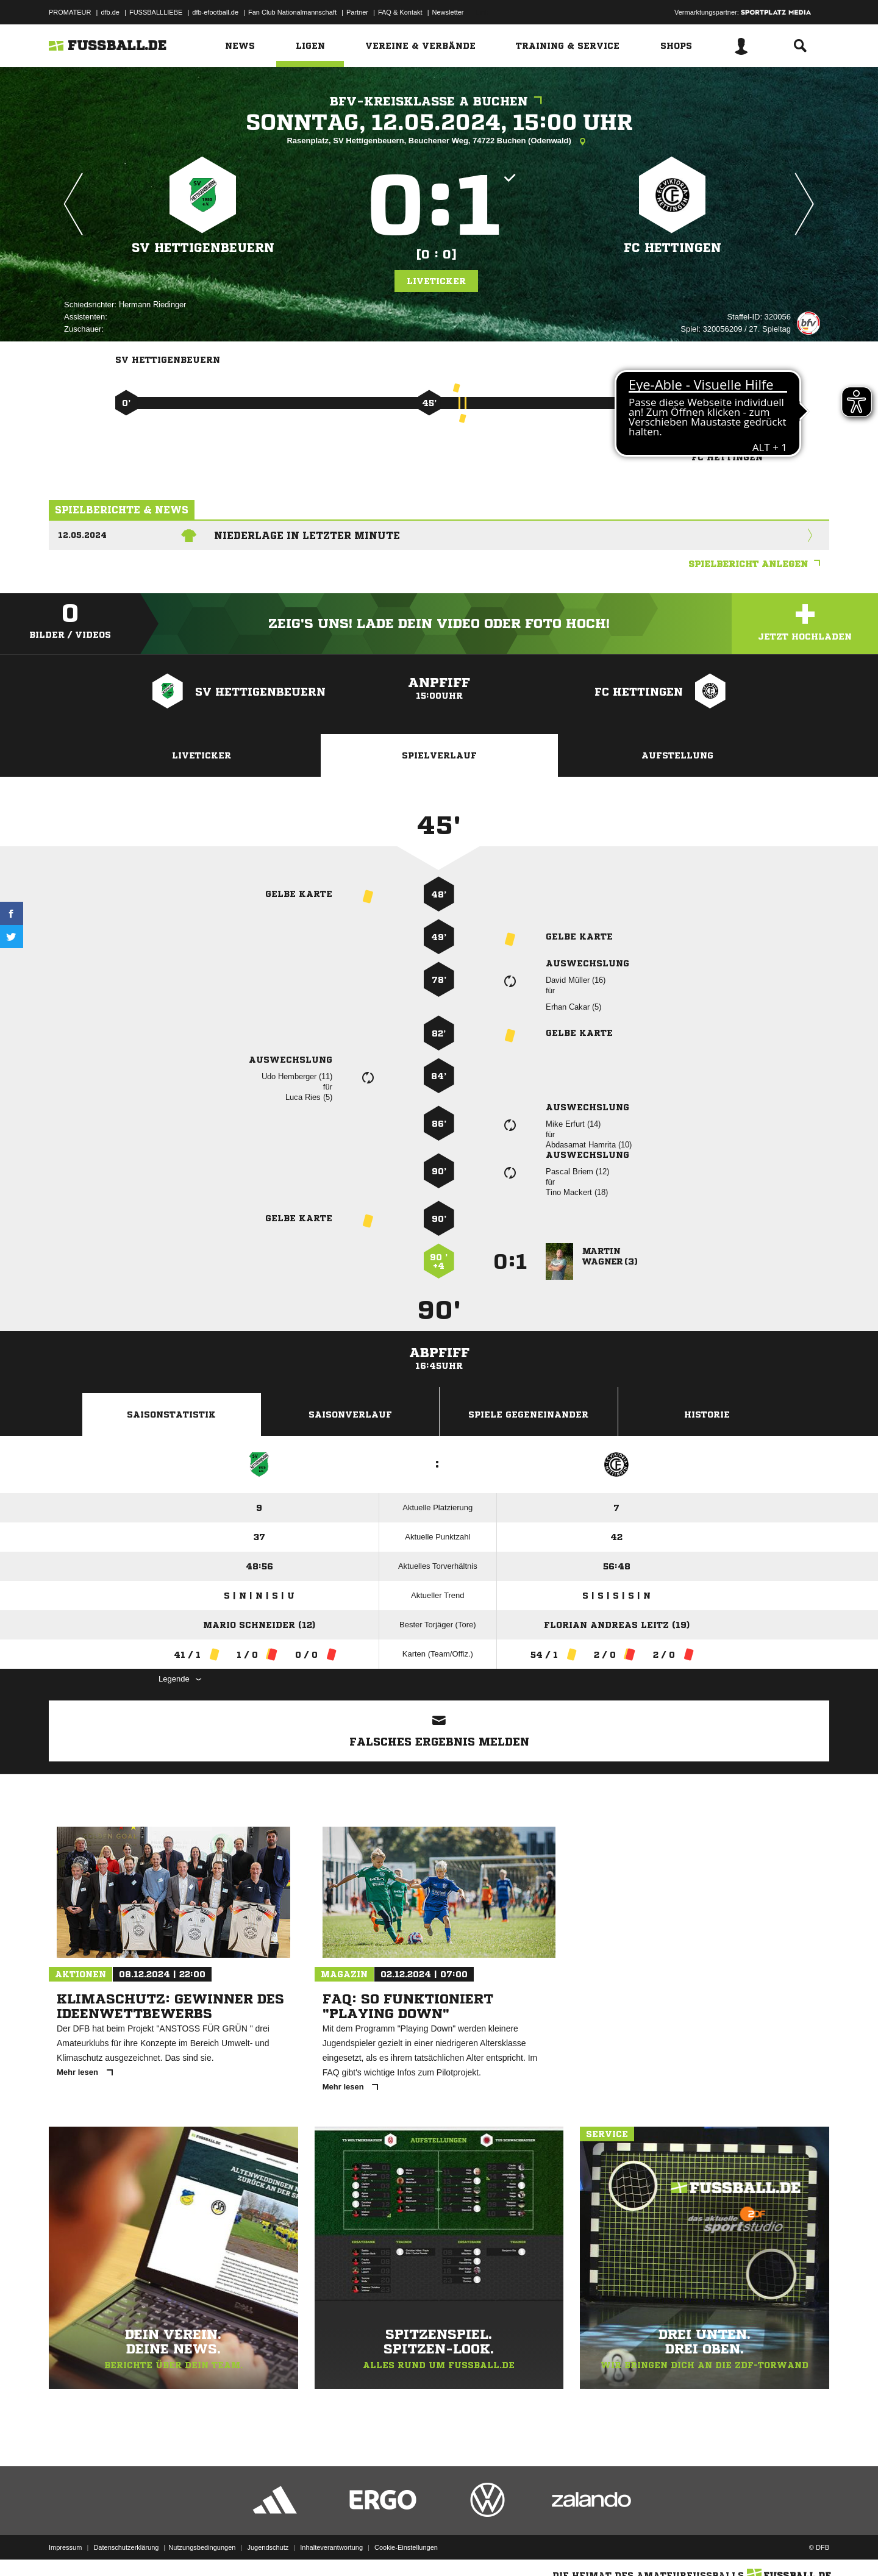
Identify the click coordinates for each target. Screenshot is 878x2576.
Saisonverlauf (350, 1414)
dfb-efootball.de (215, 12)
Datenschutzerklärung (126, 2547)
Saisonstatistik (171, 1414)
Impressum (65, 2547)
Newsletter (448, 12)
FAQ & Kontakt (400, 12)
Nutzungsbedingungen (201, 2547)
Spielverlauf (439, 755)
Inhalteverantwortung (331, 2547)
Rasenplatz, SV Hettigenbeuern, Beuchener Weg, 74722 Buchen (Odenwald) (439, 141)
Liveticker (436, 281)
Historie (707, 1414)
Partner (357, 12)
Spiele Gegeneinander (528, 1414)
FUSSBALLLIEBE (155, 12)
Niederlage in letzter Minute (307, 535)
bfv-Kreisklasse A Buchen (439, 101)
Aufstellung (677, 755)
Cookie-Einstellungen (406, 2547)
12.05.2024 (82, 535)
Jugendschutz (267, 2547)
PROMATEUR (70, 12)
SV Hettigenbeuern (203, 247)
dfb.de (110, 12)
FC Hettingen (672, 247)
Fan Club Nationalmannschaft (292, 12)
